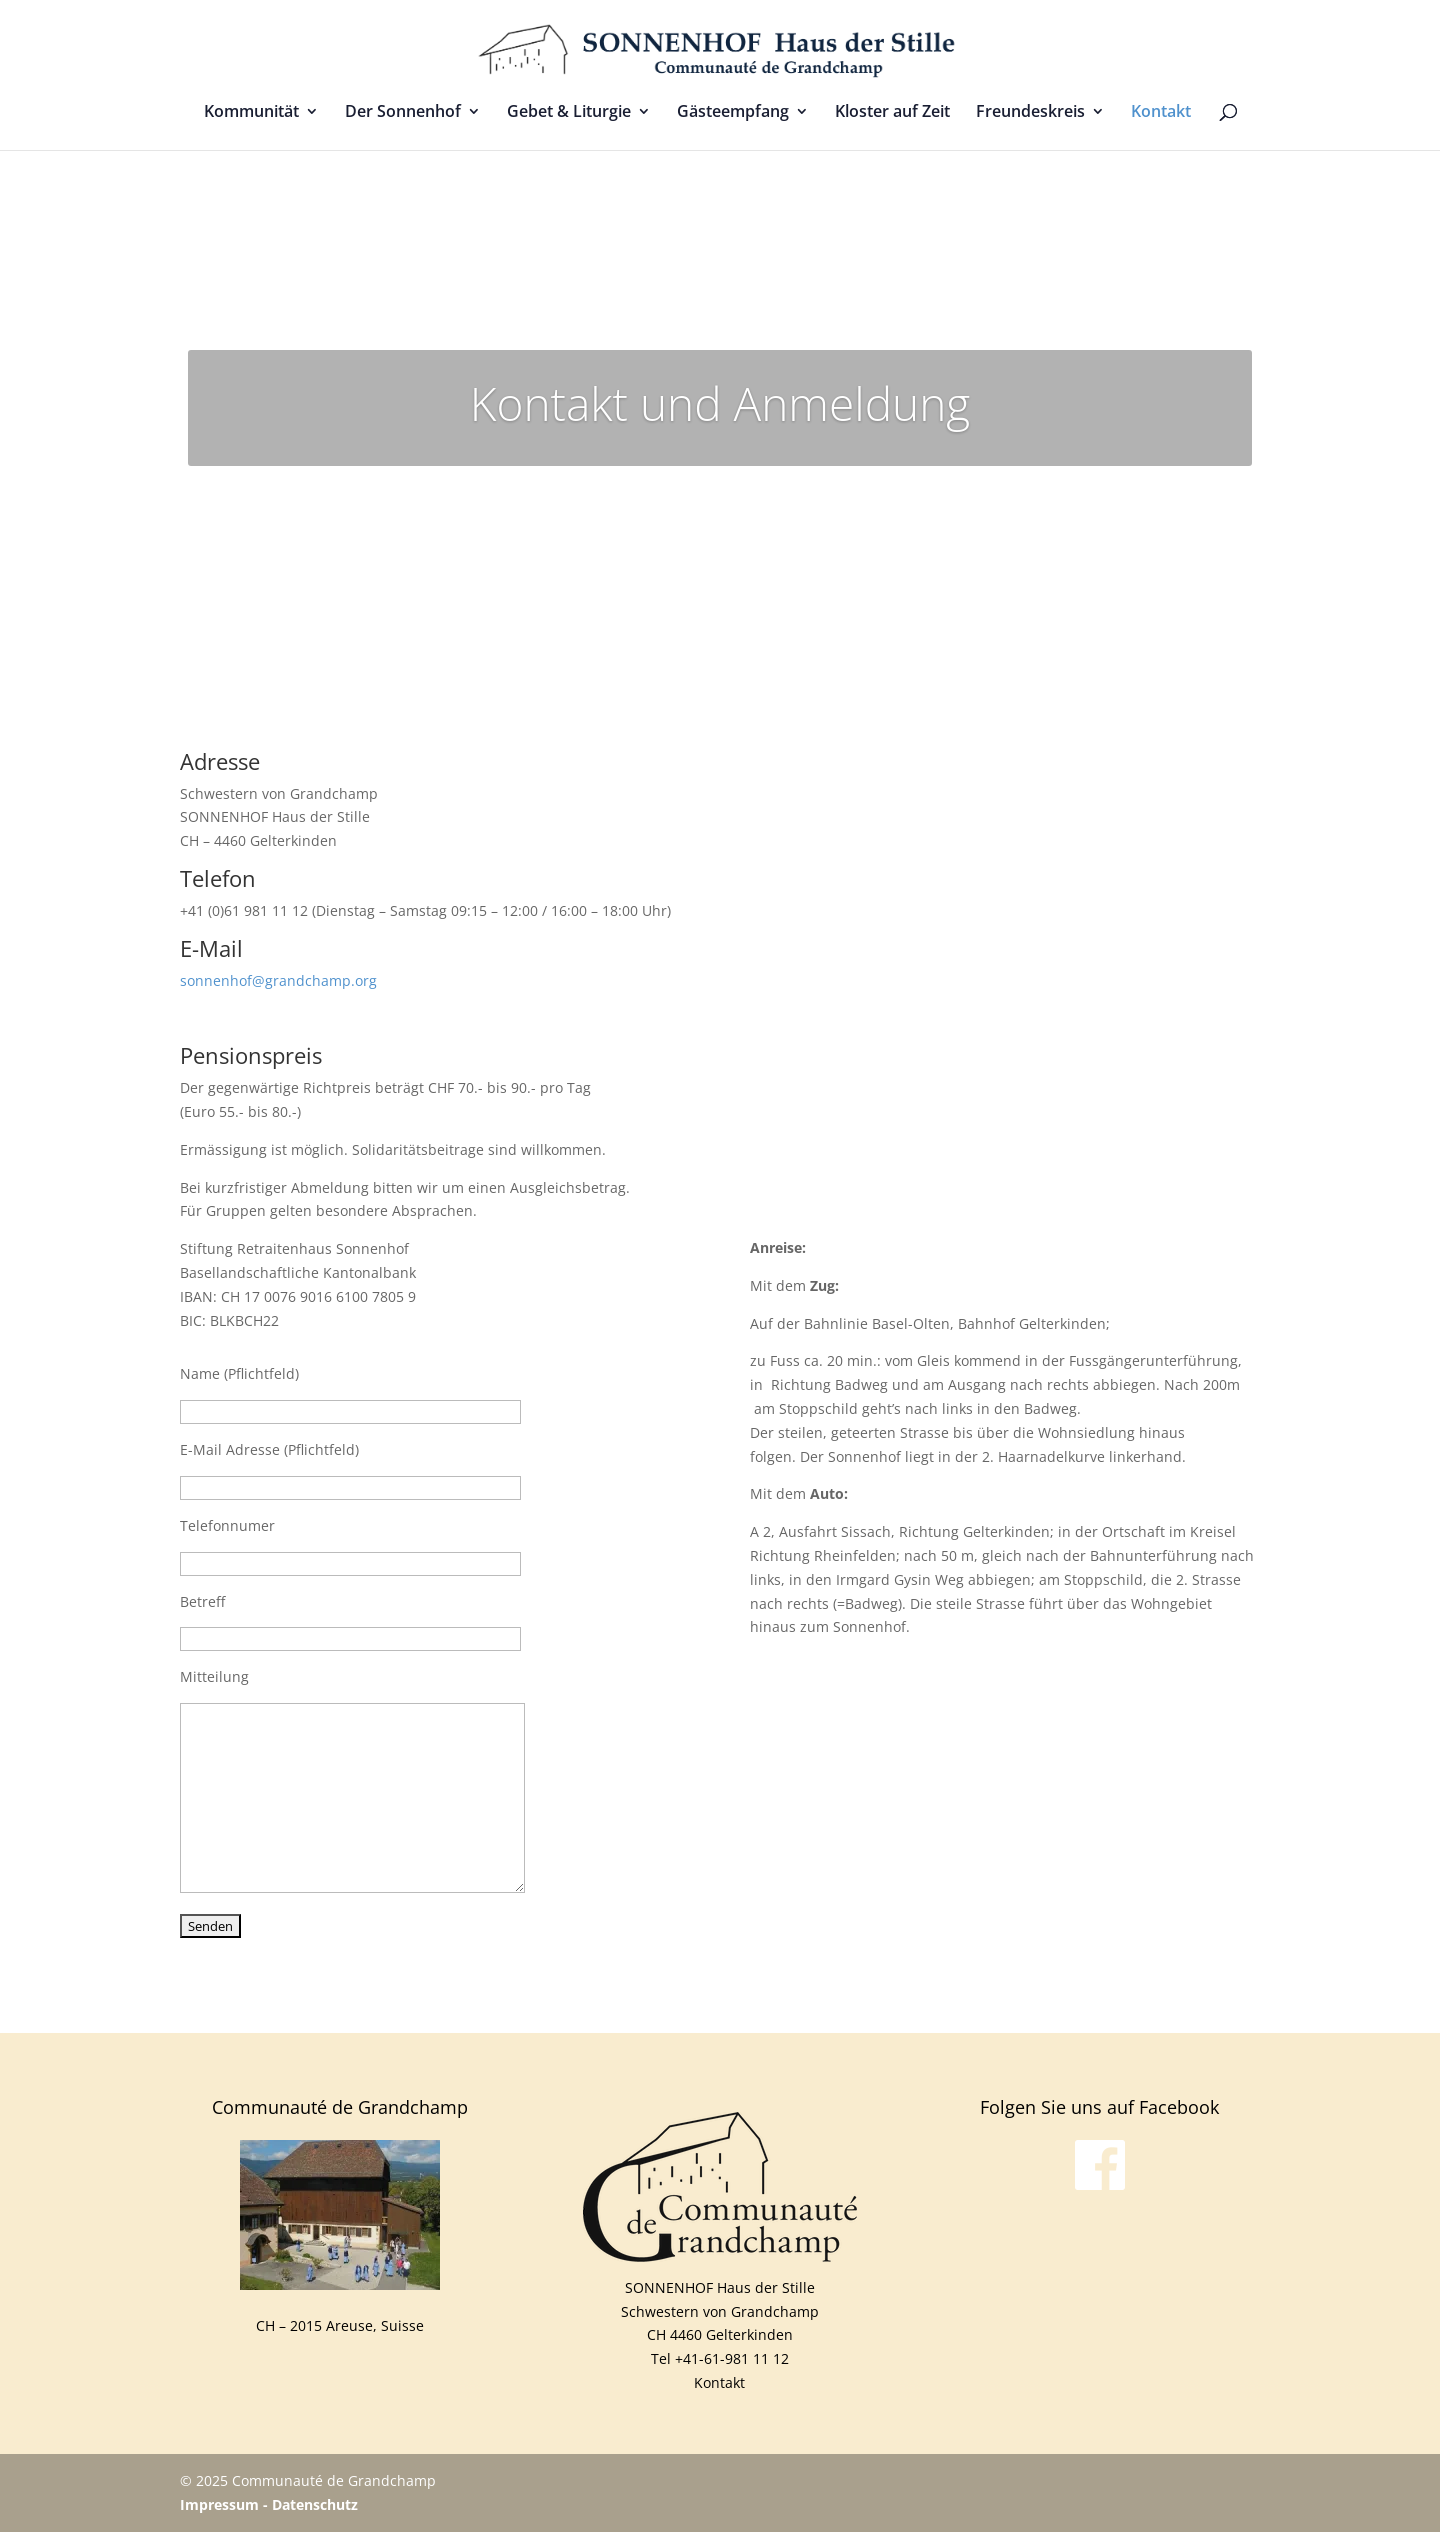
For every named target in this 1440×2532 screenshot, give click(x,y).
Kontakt (1161, 113)
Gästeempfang (733, 113)
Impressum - (226, 2504)
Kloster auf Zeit (892, 113)
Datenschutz (315, 2504)
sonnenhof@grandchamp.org (278, 980)
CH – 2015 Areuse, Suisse (340, 2325)
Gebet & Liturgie (569, 113)
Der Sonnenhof (403, 113)
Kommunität (251, 113)
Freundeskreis (1030, 113)
